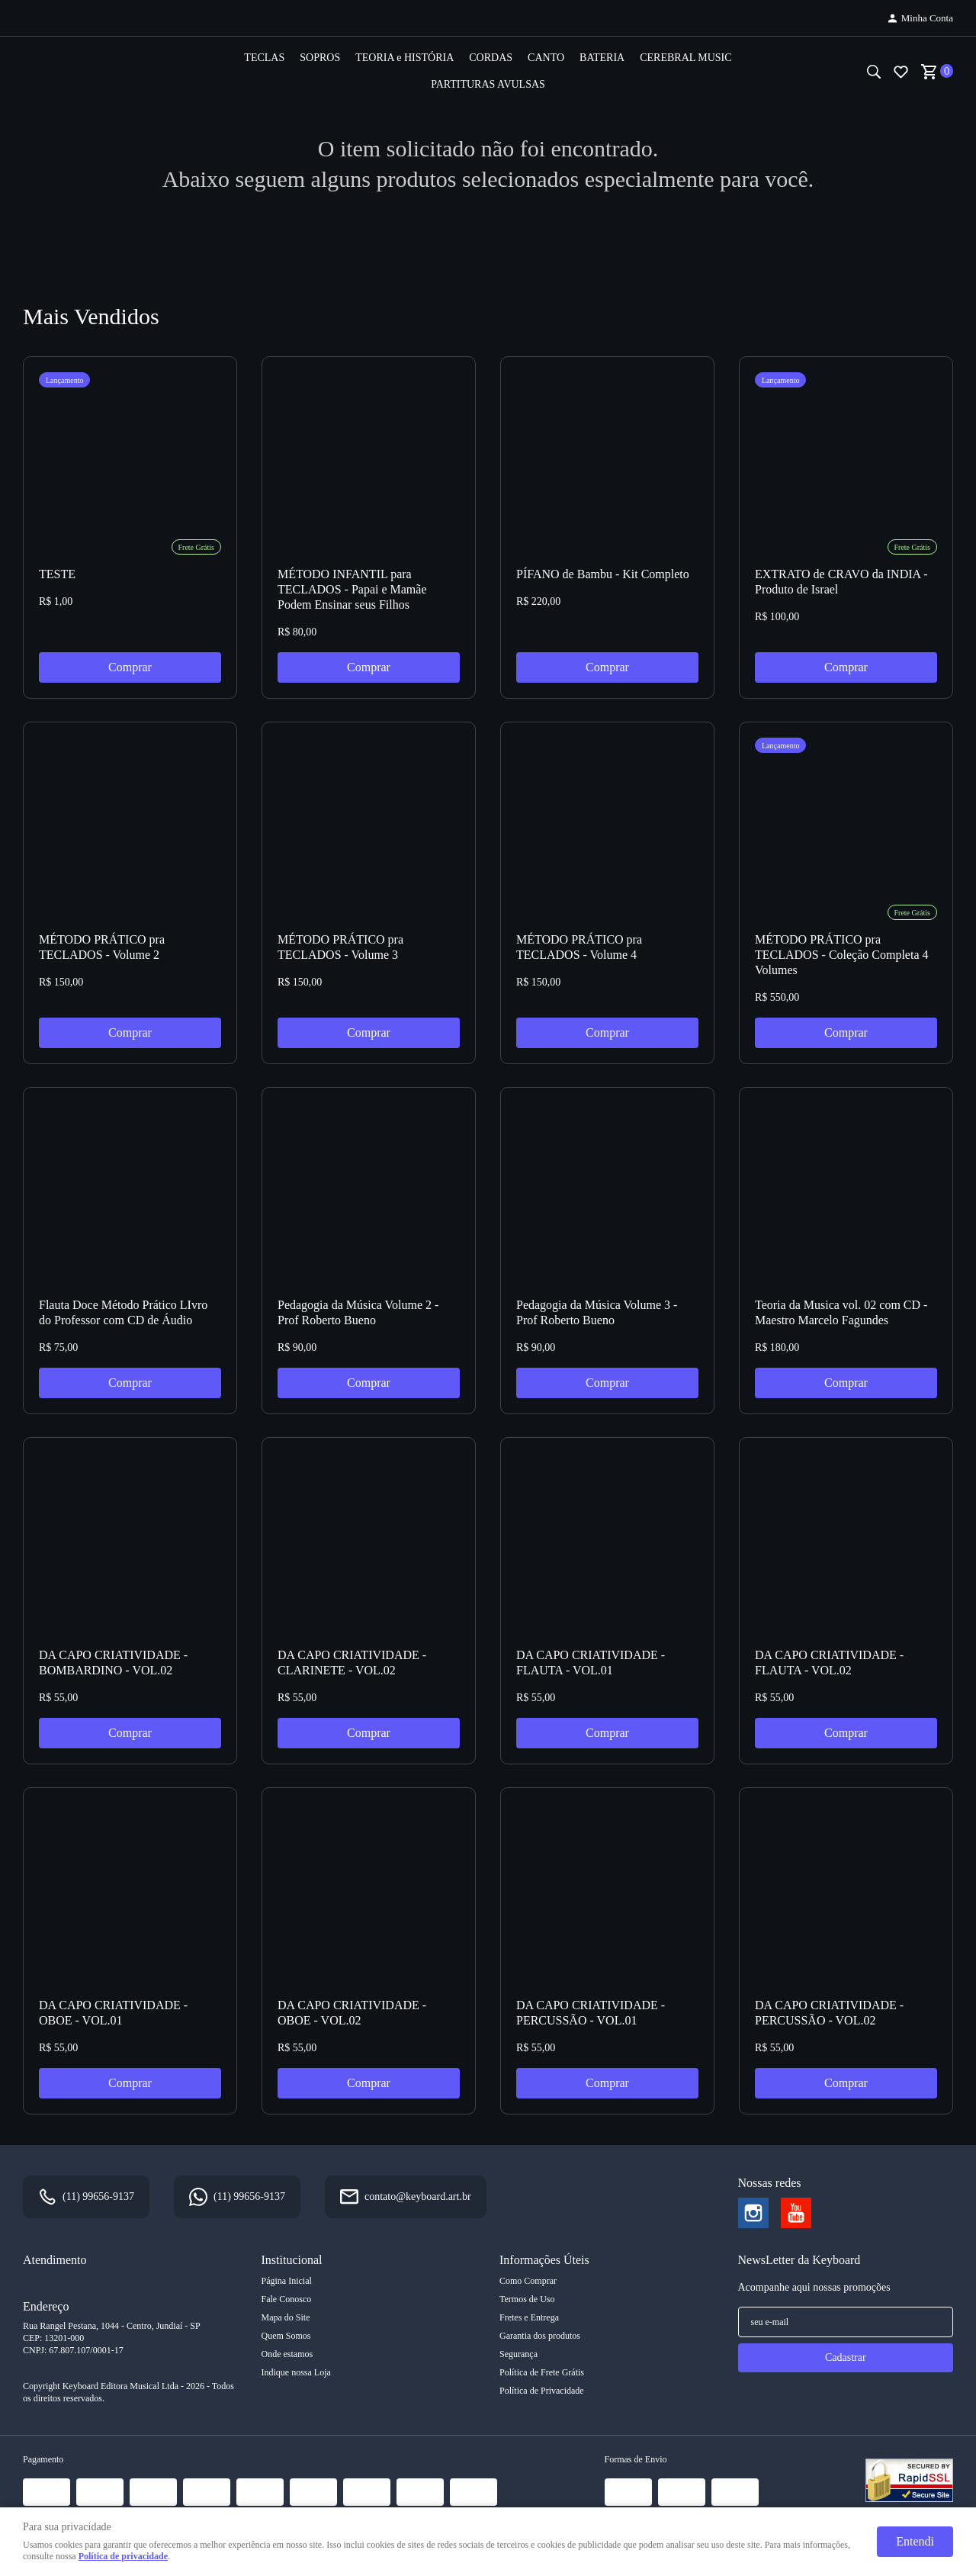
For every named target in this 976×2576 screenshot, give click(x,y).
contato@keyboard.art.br (417, 2196)
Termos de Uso (526, 2299)
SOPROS (320, 57)
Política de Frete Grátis (541, 2372)
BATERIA (602, 57)
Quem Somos (286, 2335)
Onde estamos (287, 2354)
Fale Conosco (287, 2299)
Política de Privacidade (541, 2390)
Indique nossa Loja (296, 2372)
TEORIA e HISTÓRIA (404, 57)
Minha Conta (927, 18)
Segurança (518, 2354)
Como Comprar (528, 2280)
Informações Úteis (544, 2259)
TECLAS (264, 57)
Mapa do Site (286, 2317)
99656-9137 (98, 2196)
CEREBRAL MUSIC (685, 57)
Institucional (292, 2259)
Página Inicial (287, 2280)
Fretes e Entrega (529, 2317)
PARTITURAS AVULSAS (488, 84)
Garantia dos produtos (539, 2335)
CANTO (546, 57)
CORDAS (490, 57)
